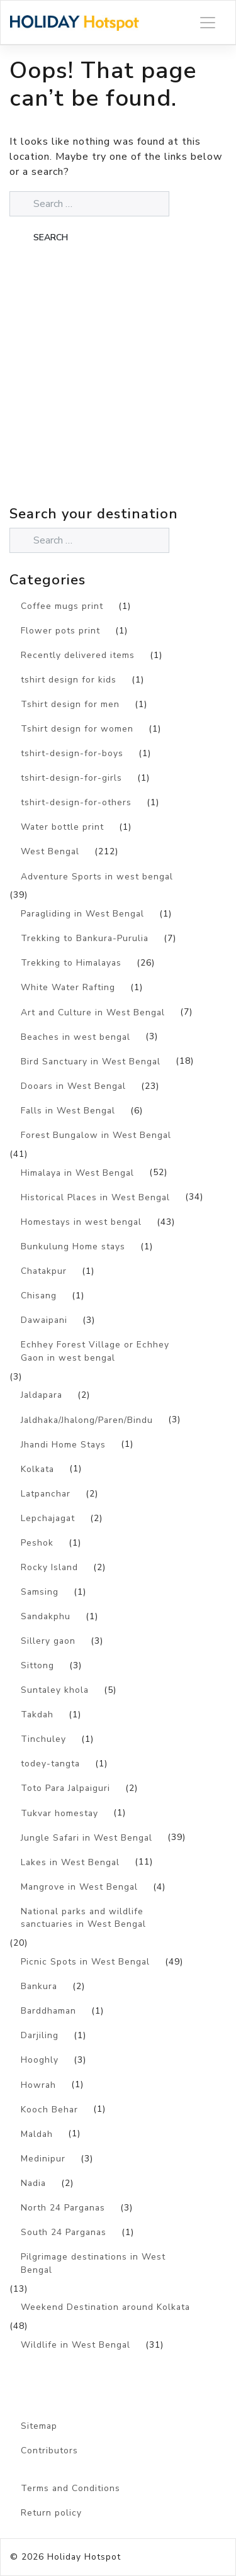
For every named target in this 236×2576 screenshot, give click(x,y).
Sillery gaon (48, 1641)
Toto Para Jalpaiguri (65, 1788)
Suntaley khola (55, 1690)
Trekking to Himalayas (71, 963)
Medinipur (43, 2159)
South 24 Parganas (63, 2232)
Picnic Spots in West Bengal (85, 1962)
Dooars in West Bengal (73, 1086)
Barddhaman (48, 2011)
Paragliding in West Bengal (82, 914)
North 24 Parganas (63, 2208)
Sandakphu (45, 1616)
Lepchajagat (48, 1518)
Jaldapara (41, 1395)
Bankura (39, 1986)
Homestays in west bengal (81, 1222)
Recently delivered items (78, 655)
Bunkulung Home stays (73, 1246)
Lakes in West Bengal (70, 1862)
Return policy (51, 2513)
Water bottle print (62, 827)
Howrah (38, 2085)
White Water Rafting (68, 987)
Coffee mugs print (62, 606)
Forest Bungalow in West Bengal (96, 1135)
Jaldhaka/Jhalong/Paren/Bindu (87, 1420)
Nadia (33, 2183)
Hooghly (40, 2060)
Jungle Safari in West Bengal (86, 1838)
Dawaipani (44, 1320)
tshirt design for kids (68, 680)
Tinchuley (43, 1739)
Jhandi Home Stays (63, 1445)
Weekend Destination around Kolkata (105, 2307)
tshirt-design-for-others (76, 802)
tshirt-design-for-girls (71, 778)
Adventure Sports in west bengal (97, 877)
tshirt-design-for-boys (72, 753)
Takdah (37, 1714)
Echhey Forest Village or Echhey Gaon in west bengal (95, 1351)
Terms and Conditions (70, 2488)
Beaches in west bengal (75, 1037)
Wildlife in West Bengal (75, 2345)
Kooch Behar (49, 2110)
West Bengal (50, 851)
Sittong (37, 1665)
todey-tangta (50, 1764)
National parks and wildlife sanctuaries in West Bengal (83, 1918)
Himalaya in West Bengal (77, 1173)
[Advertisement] (118, 383)
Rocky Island (49, 1567)
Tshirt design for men (70, 704)
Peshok (37, 1543)
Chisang (39, 1296)
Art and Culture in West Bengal (93, 1012)
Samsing (40, 1592)
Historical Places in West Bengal (95, 1197)
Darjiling (40, 2035)
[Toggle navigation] (207, 22)
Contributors (49, 2450)
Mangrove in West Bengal (79, 1887)
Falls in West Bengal (68, 1111)
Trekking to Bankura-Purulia (85, 938)
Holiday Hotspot (84, 2557)
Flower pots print (60, 631)
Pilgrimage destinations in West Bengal (93, 2263)
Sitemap (39, 2426)
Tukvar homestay (59, 1813)
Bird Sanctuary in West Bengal (90, 1062)
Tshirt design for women (77, 729)
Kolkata (37, 1469)
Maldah (37, 2134)
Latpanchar (45, 1494)
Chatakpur (44, 1271)
